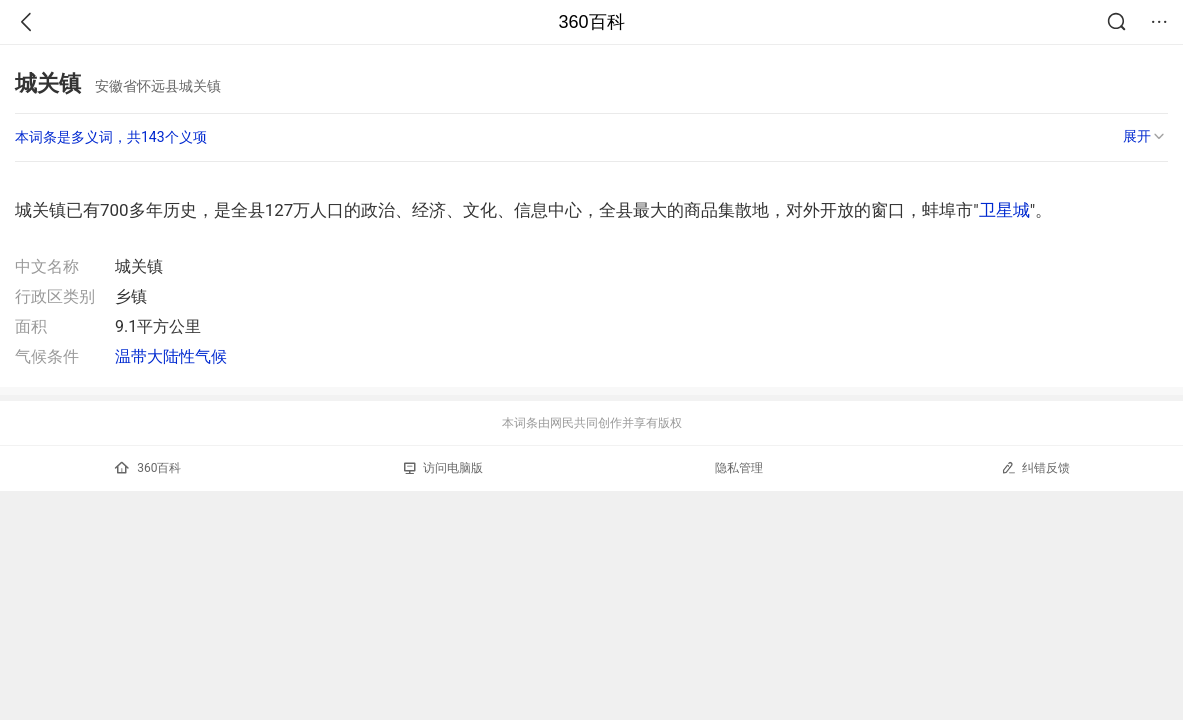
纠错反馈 (1035, 467)
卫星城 (1004, 210)
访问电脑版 (443, 468)
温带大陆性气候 (171, 356)
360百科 (591, 22)
